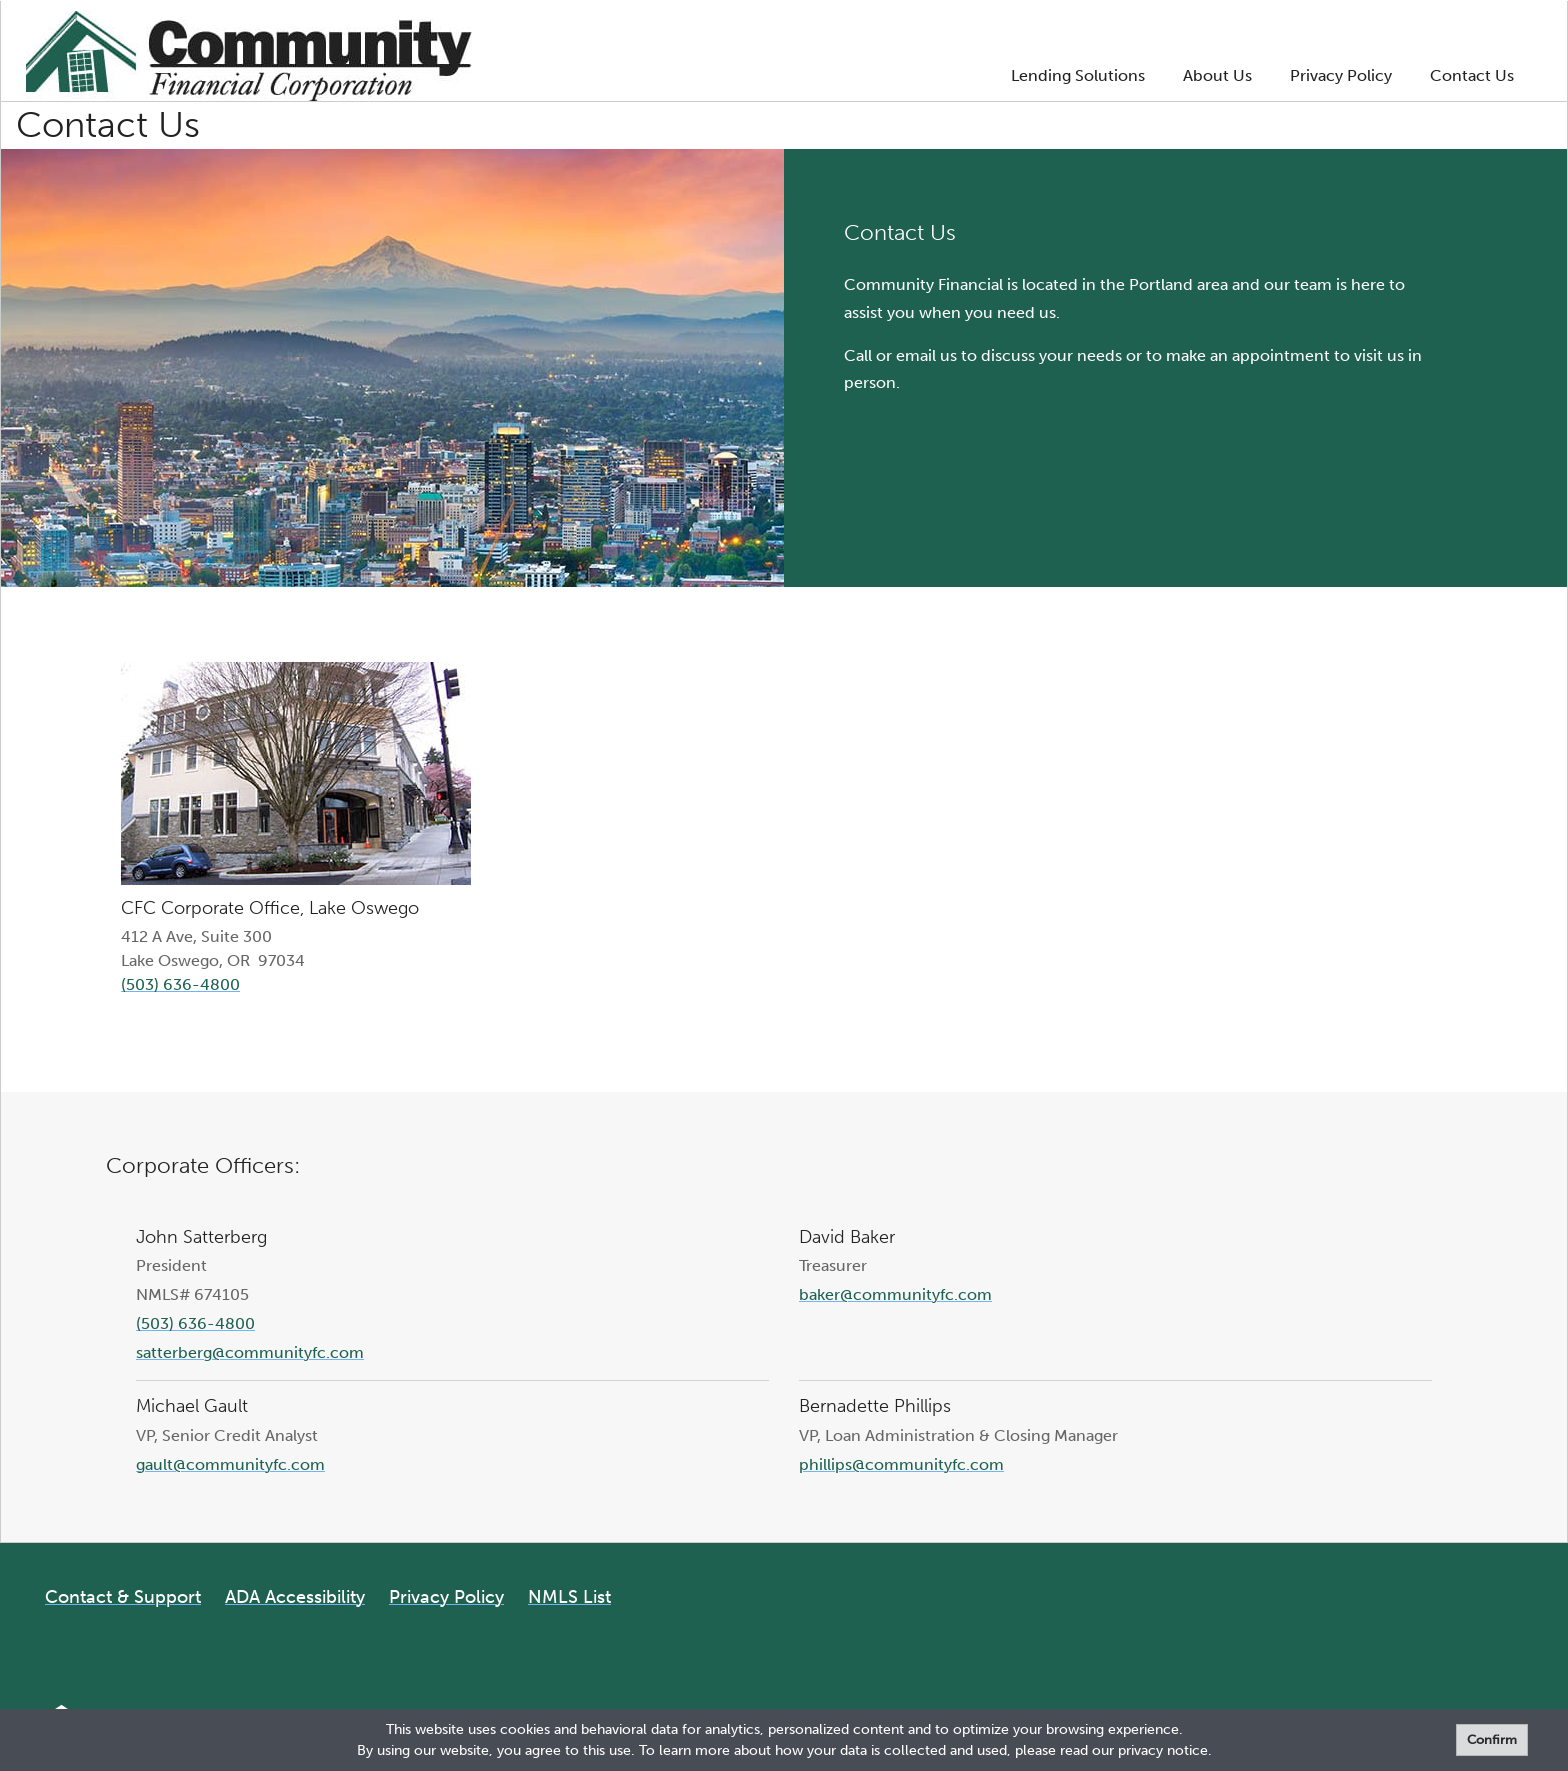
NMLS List (569, 1597)
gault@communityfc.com (230, 1464)
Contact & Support (123, 1597)
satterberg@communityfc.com (250, 1352)
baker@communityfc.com (895, 1294)
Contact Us (1472, 75)
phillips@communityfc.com (901, 1464)
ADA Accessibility (295, 1597)
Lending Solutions (1078, 75)
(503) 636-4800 (180, 984)
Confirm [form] (1492, 1739)
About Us (1217, 75)
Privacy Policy (1341, 75)
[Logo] (249, 59)
